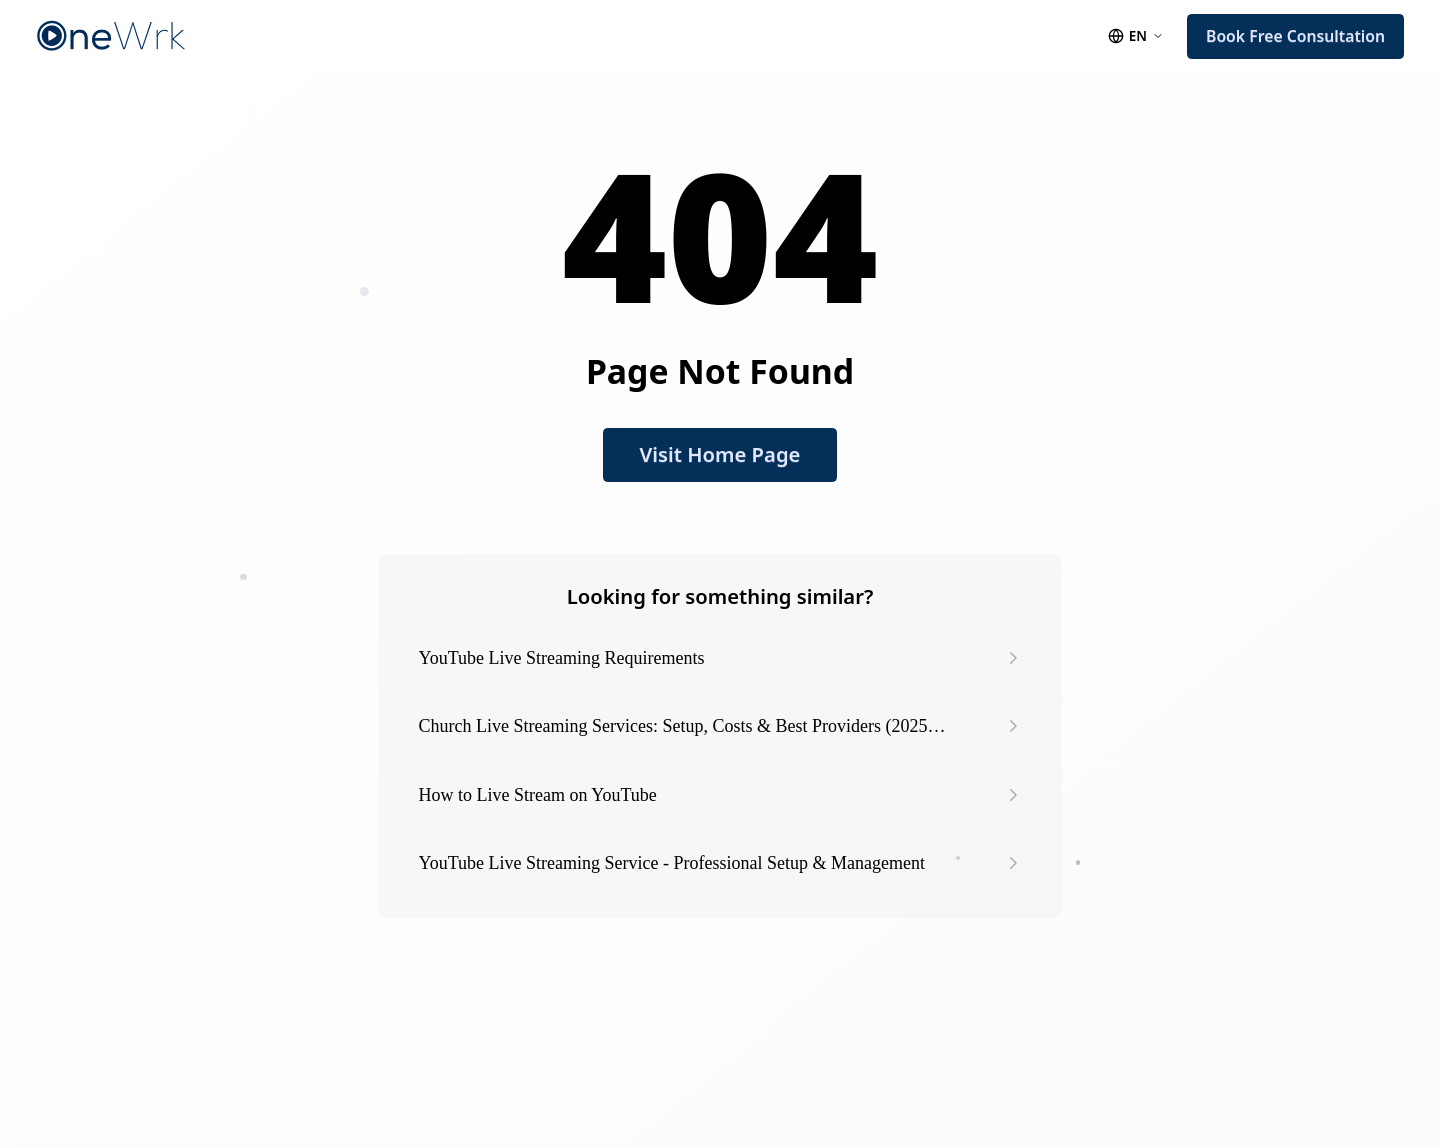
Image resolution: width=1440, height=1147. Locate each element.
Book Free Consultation (1295, 36)
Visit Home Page (720, 454)
